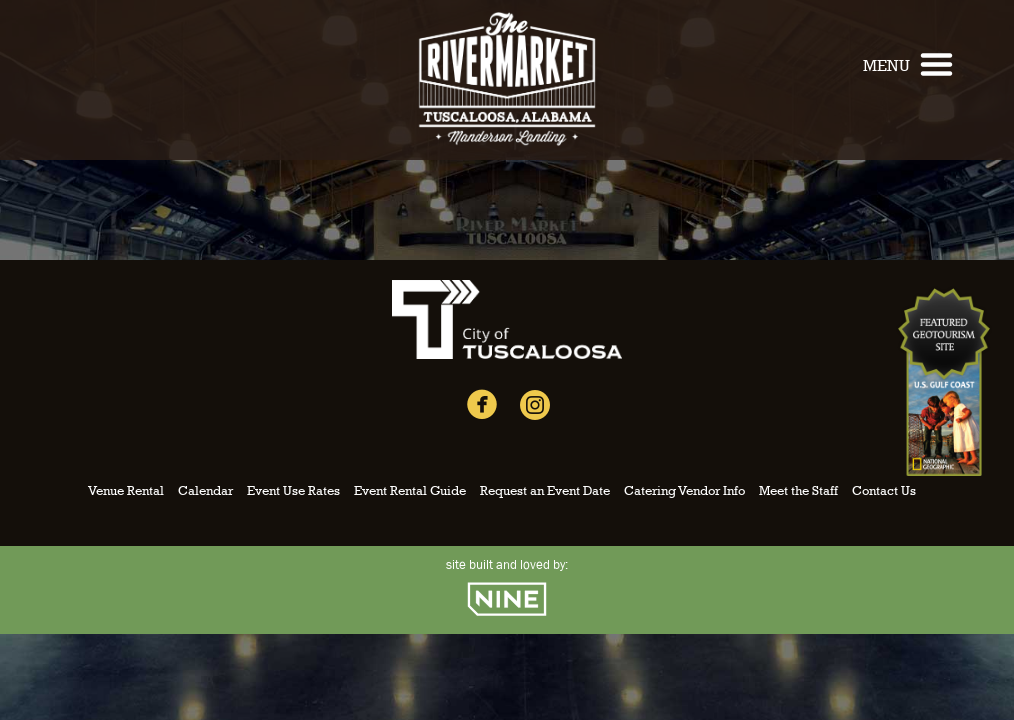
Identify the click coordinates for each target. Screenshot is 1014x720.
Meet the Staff (798, 491)
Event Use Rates (293, 491)
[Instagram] (535, 410)
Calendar (205, 491)
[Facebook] (482, 409)
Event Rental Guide (410, 491)
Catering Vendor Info (684, 491)
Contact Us (884, 491)
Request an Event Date (545, 491)
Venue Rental (126, 491)
